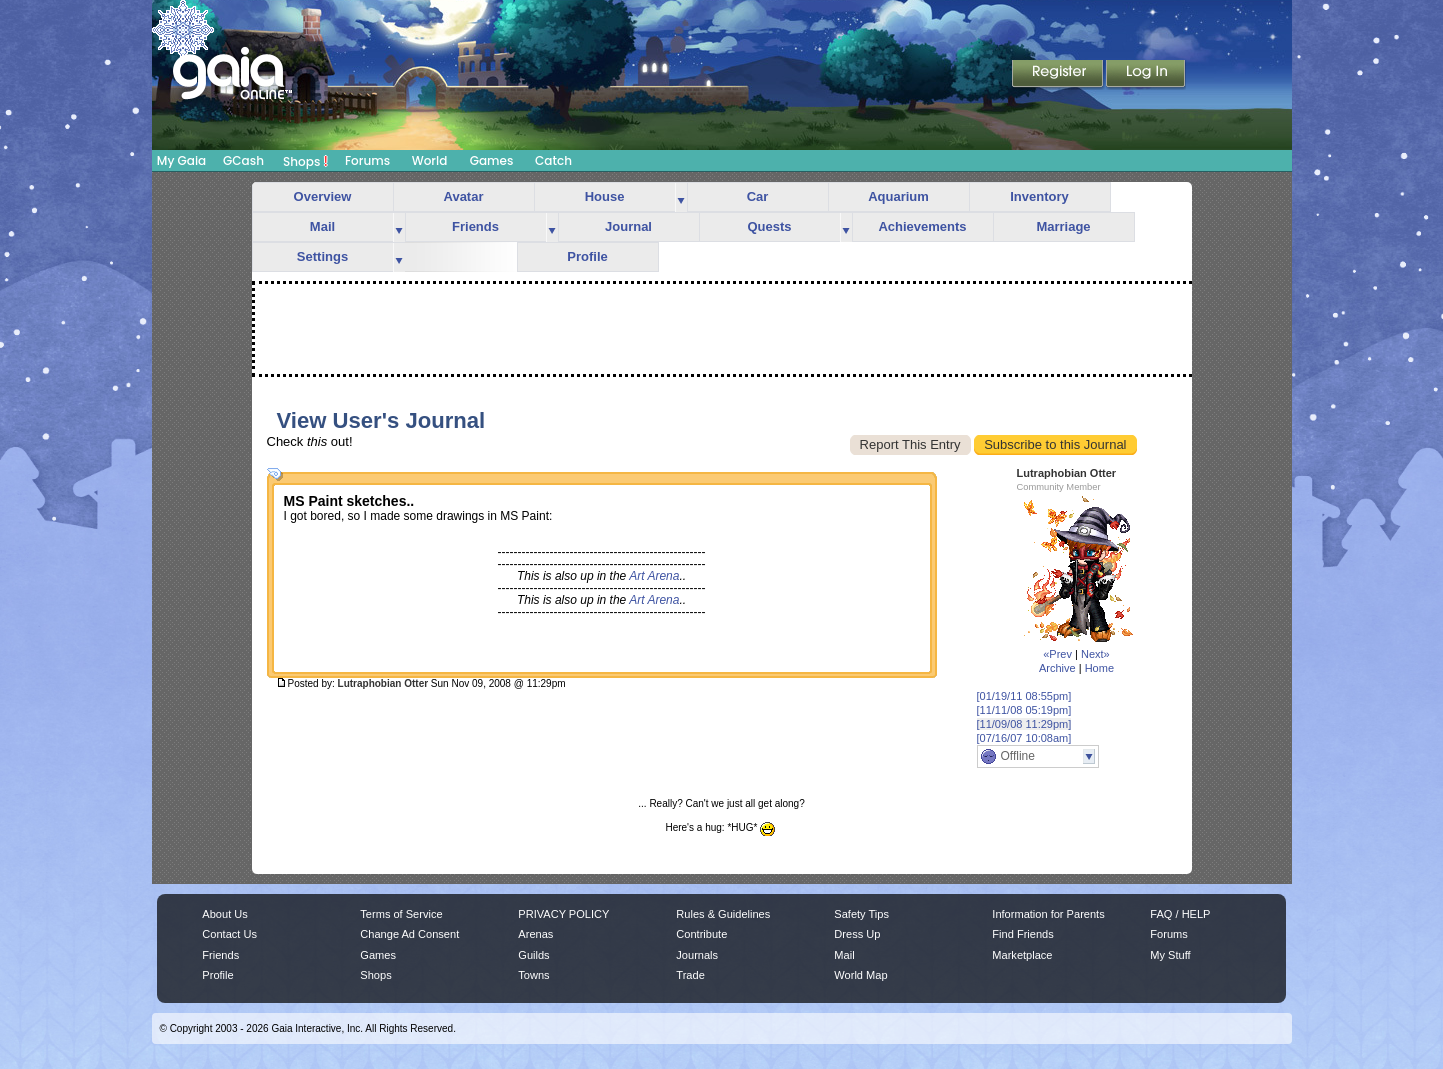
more (681, 197)
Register (1059, 75)
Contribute (701, 934)
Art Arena (654, 576)
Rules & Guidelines (723, 914)
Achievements (922, 226)
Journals (697, 955)
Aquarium (898, 196)
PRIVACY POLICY (563, 914)
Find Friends (1022, 934)
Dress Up (857, 934)
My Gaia (181, 160)
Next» (1095, 654)
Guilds (533, 955)
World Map (860, 975)
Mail (322, 226)
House (605, 196)
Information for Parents (1048, 914)
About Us (224, 914)
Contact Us (229, 934)
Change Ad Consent (409, 934)
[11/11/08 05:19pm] (1024, 710)
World (430, 160)
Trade (690, 975)
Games (492, 160)
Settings (322, 256)
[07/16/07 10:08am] (1024, 738)
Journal (628, 226)
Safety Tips (861, 914)
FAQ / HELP (1180, 914)
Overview (323, 196)
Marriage (1063, 226)
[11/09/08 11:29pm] (1024, 724)
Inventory (1039, 196)
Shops (305, 161)
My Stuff (1170, 955)
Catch (553, 160)
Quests (769, 226)
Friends (475, 226)
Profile (587, 256)
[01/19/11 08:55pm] (1024, 696)
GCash (243, 160)
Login (1146, 75)
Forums (367, 160)
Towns (533, 975)
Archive (1057, 668)
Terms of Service (401, 914)
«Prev (1057, 654)
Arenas (535, 934)
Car (758, 196)
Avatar (464, 196)
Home (1099, 668)
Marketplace (1022, 955)
